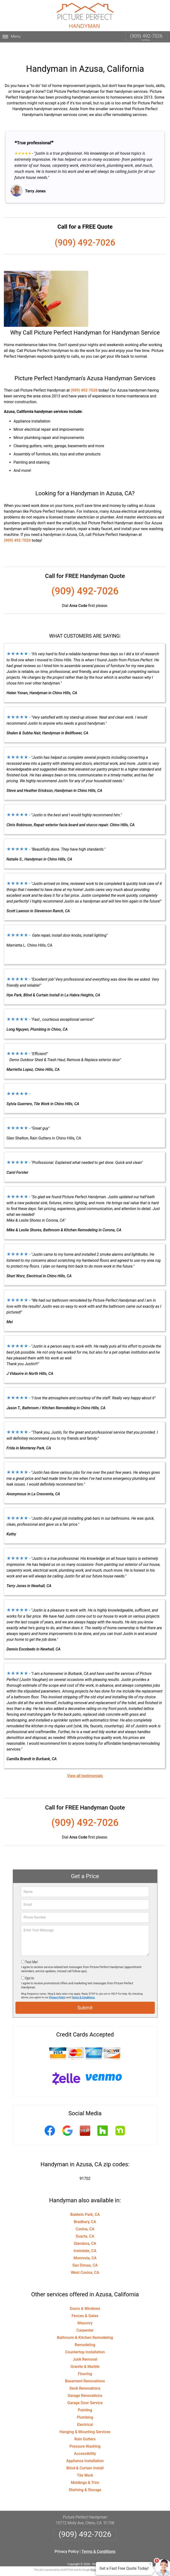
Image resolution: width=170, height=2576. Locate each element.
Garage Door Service (84, 2390)
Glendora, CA (85, 2231)
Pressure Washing (85, 2433)
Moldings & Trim (85, 2470)
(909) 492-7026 (146, 36)
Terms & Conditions (83, 1984)
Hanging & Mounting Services (85, 2419)
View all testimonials (85, 1763)
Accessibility (85, 2441)
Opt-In (29, 1966)
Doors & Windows (85, 2296)
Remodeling (85, 2332)
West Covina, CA (85, 2260)
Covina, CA (85, 2216)
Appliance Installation (85, 2448)
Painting (85, 2397)
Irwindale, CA (85, 2238)
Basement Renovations (85, 2368)
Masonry (84, 2310)
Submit (85, 1995)
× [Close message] (150, 2563)
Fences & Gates (85, 2303)
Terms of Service (120, 2557)
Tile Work (85, 2462)
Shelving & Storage (85, 2477)
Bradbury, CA (85, 2209)
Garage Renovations (85, 2383)
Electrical (85, 2412)
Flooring (85, 2361)
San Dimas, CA (85, 2252)
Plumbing (85, 2404)
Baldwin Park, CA (85, 2202)
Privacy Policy (57, 1984)
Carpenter (85, 2317)
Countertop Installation (85, 2339)
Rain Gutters (85, 2426)
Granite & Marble (85, 2354)
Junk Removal (85, 2346)
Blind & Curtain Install (84, 2455)
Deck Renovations (84, 2375)
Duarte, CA (85, 2223)
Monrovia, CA (85, 2245)
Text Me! (31, 1949)
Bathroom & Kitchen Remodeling (85, 2325)
